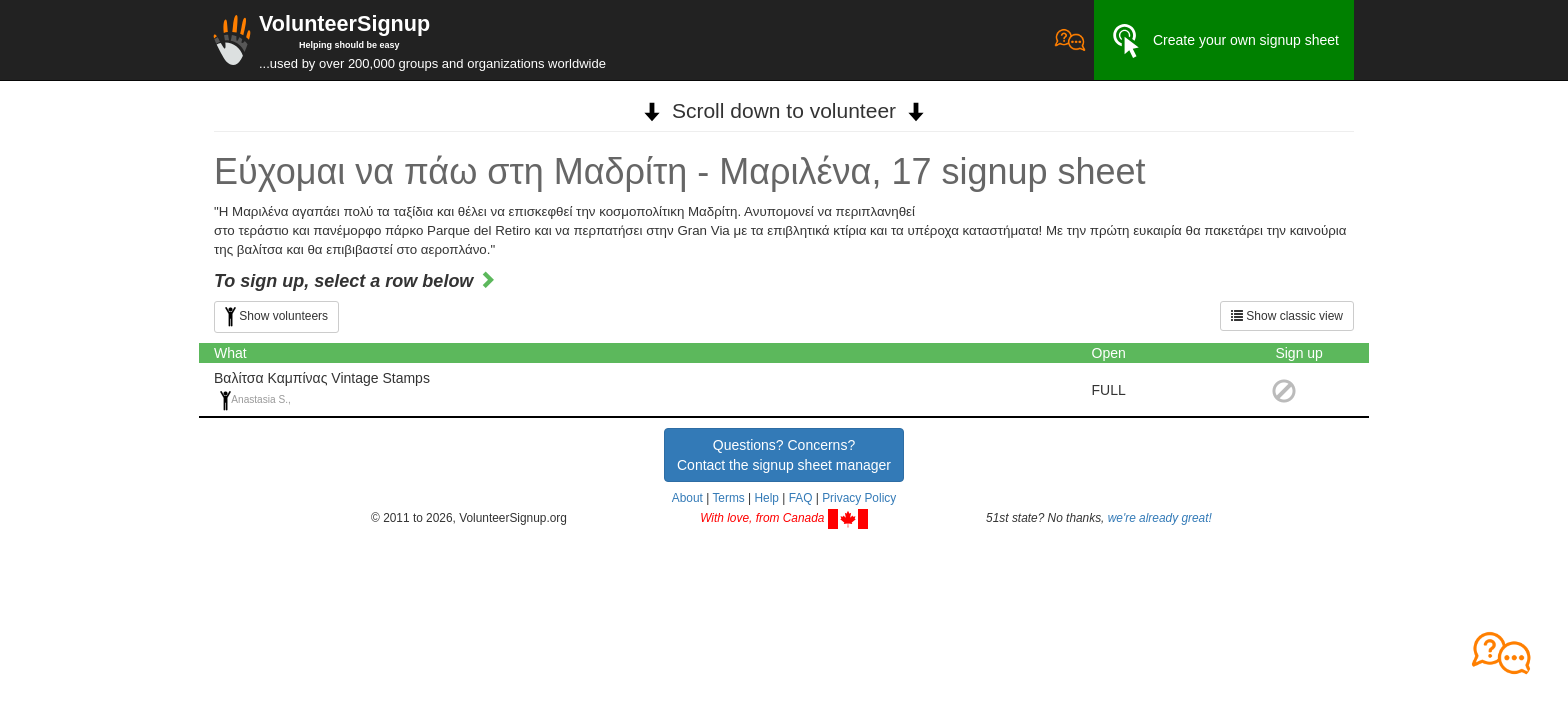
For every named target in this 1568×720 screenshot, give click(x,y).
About (687, 498)
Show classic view (1287, 316)
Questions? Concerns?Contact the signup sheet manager (784, 455)
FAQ (801, 498)
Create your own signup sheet (1224, 41)
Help (766, 498)
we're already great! (1160, 518)
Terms (728, 498)
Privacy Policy (859, 498)
